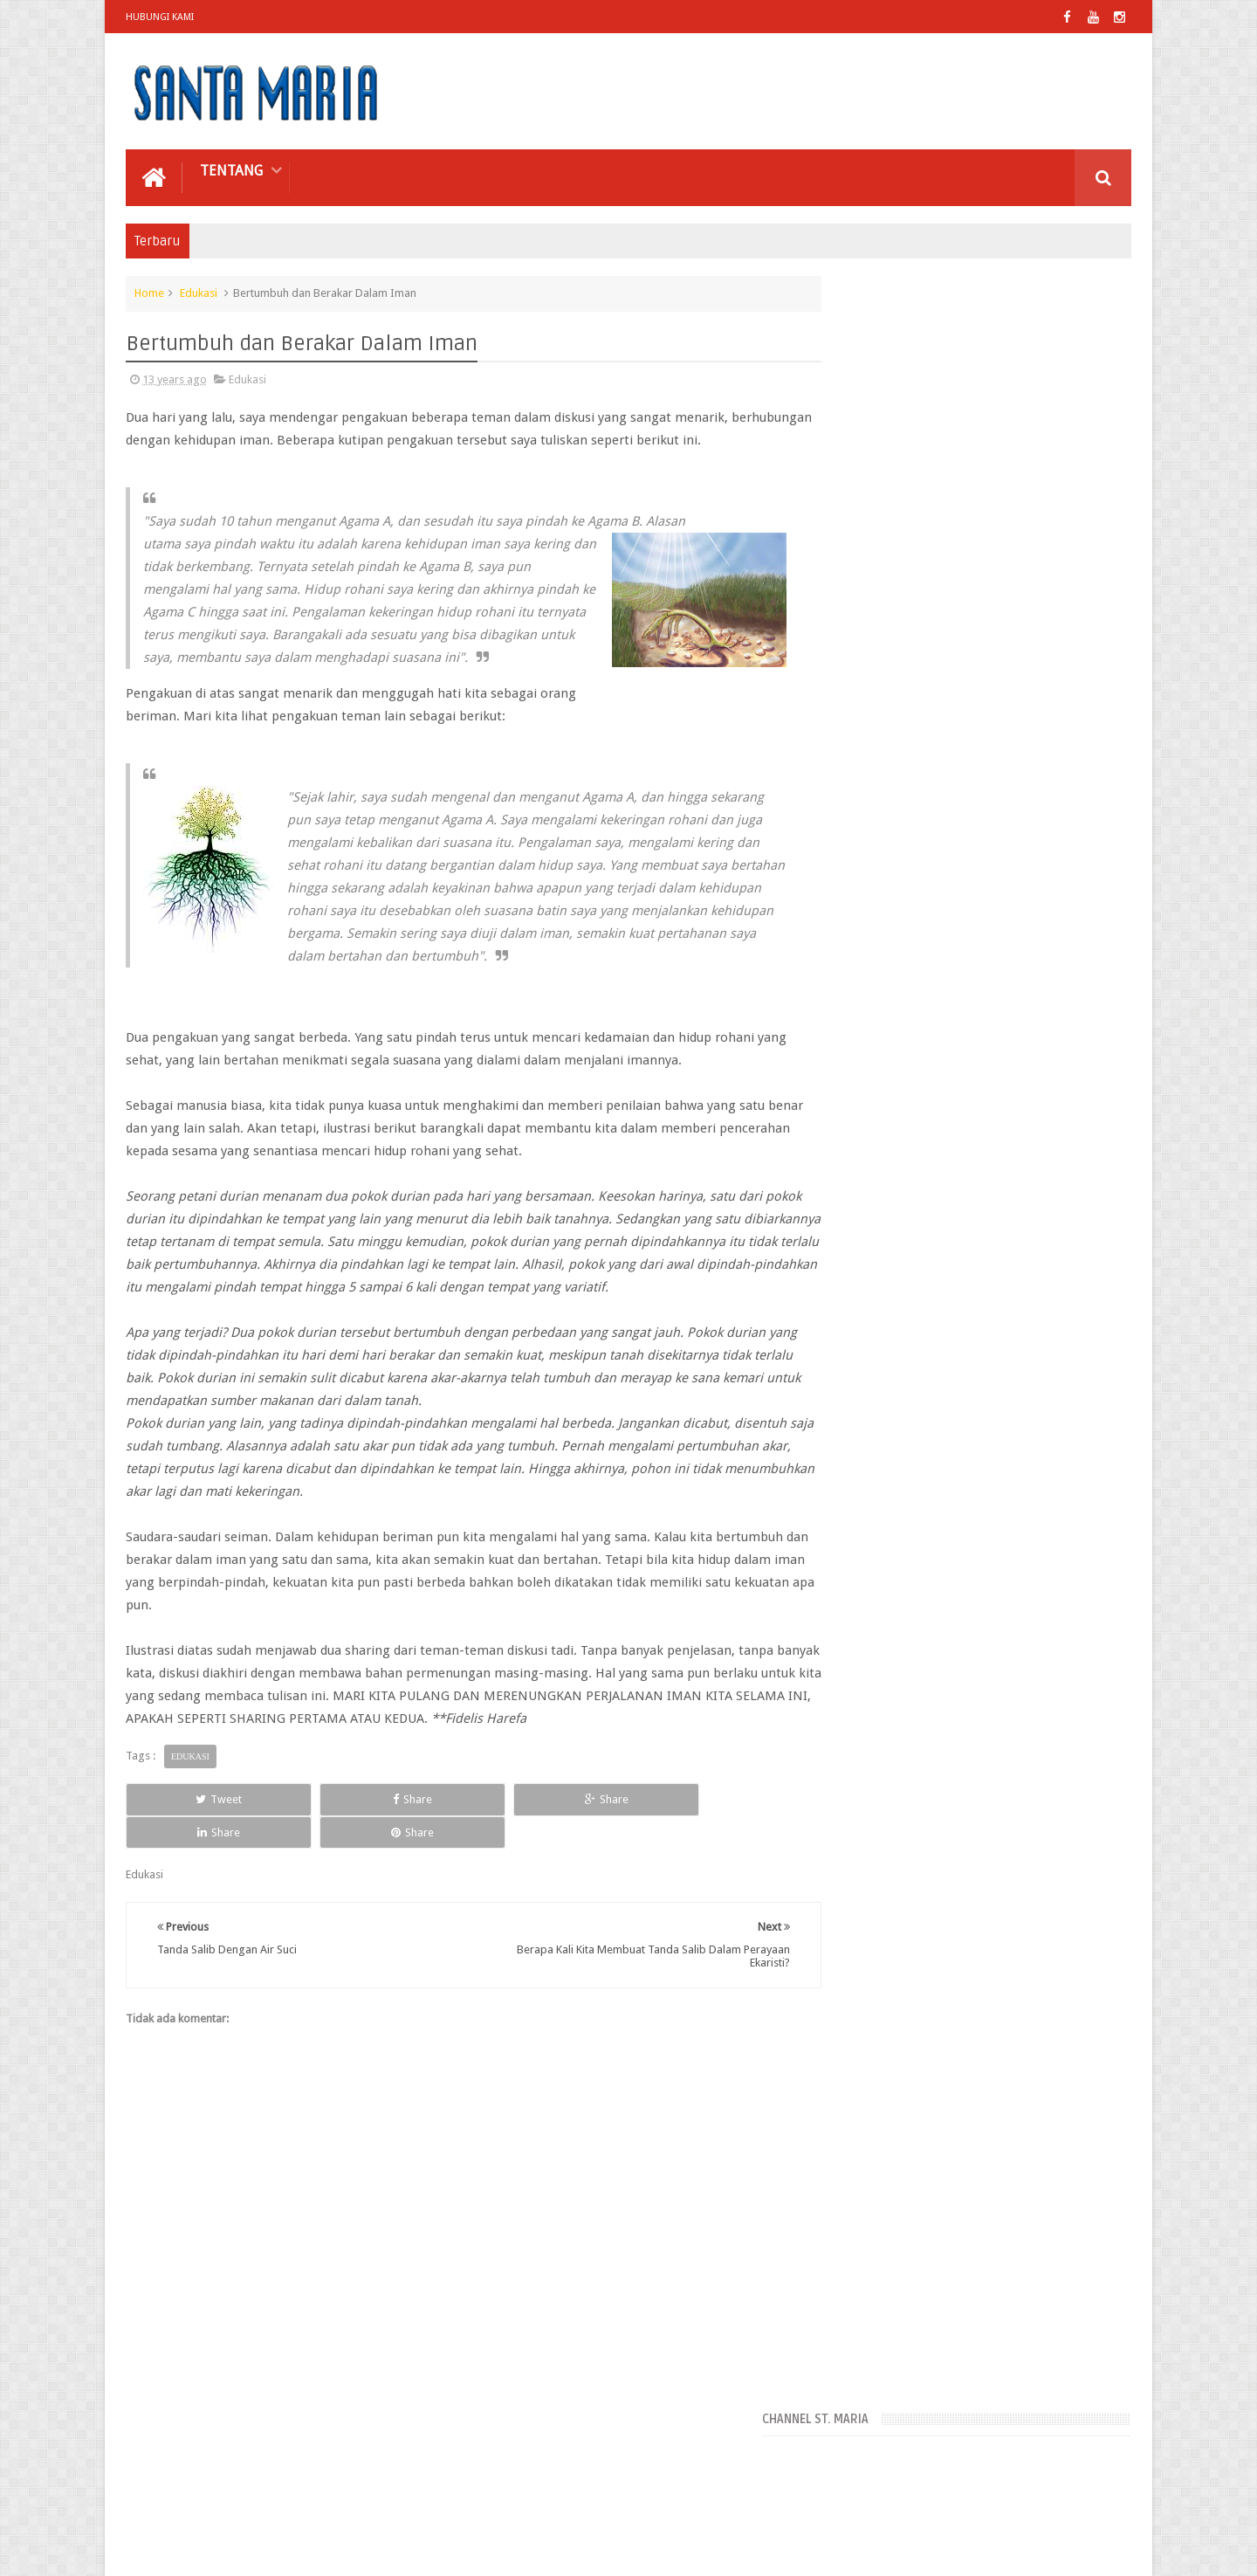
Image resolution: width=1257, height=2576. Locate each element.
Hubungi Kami (160, 17)
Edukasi (198, 291)
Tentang (231, 169)
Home (149, 291)
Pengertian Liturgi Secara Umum (1006, 960)
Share (322, 1865)
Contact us (1087, 2496)
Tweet (189, 1865)
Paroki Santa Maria (284, 2548)
